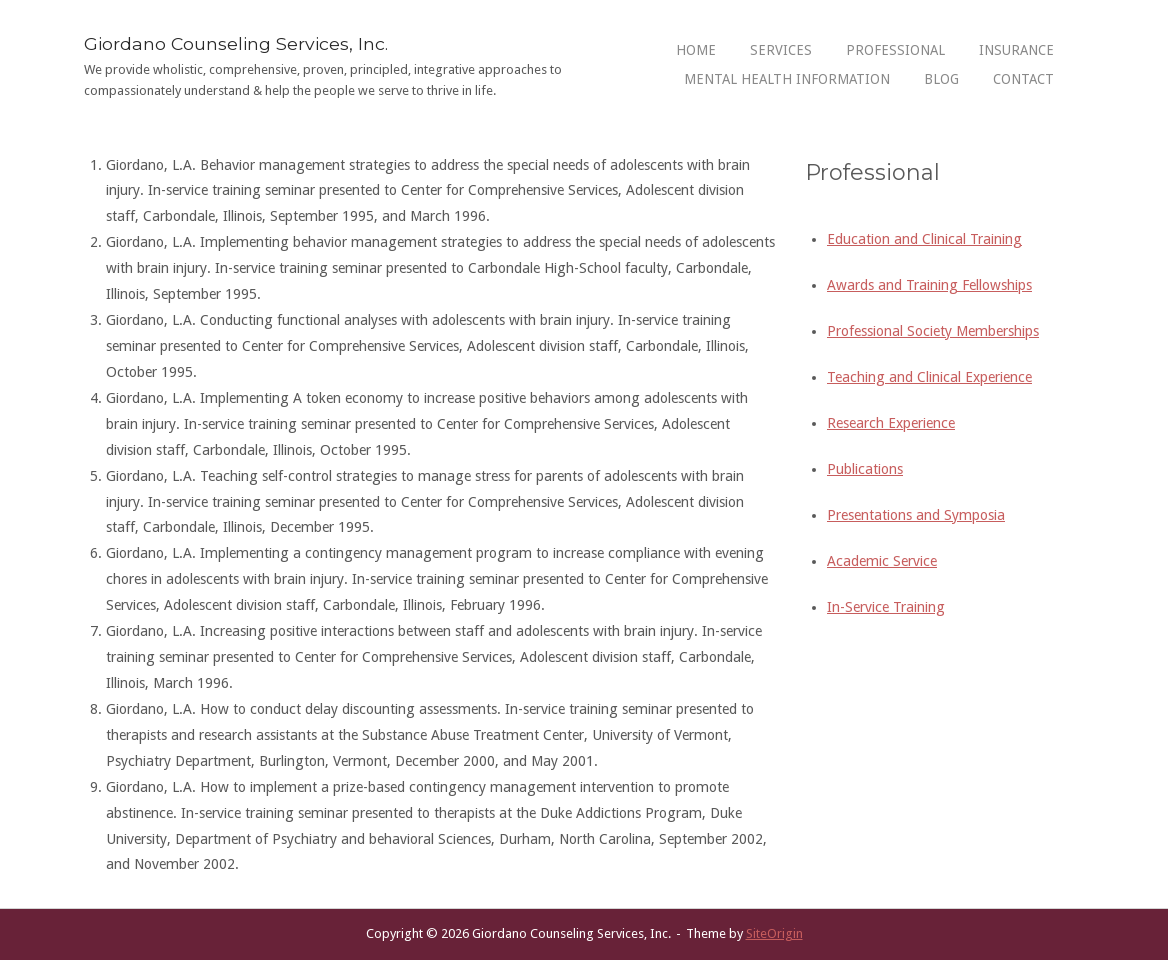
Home (696, 50)
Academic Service (882, 561)
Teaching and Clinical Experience (929, 377)
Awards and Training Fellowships (929, 285)
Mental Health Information (787, 79)
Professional (895, 50)
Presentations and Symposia (916, 515)
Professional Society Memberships (933, 331)
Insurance (1016, 50)
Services (781, 50)
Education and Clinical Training (924, 239)
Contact (1023, 79)
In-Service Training (886, 607)
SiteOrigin (774, 933)
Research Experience (891, 423)
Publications (865, 469)
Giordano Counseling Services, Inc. (236, 43)
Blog (941, 79)
